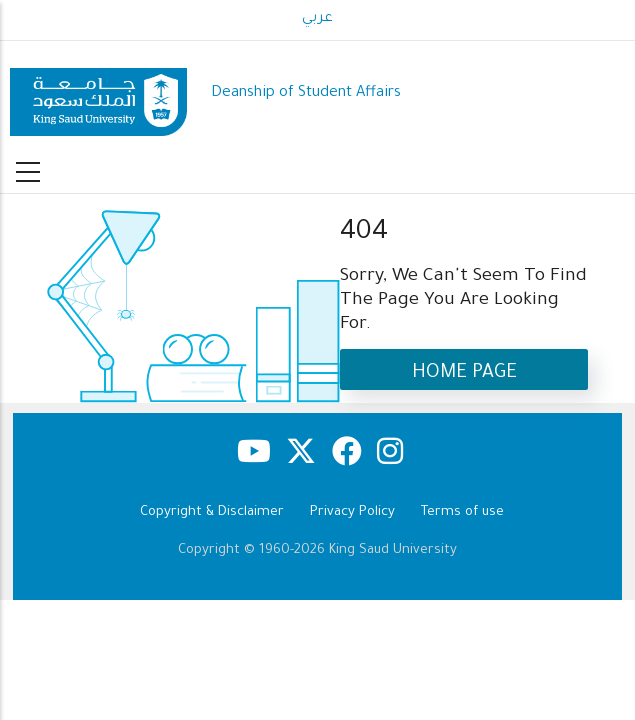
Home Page (464, 373)
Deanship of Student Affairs (306, 93)
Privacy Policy (352, 512)
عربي (317, 19)
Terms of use (462, 512)
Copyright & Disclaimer (212, 512)
